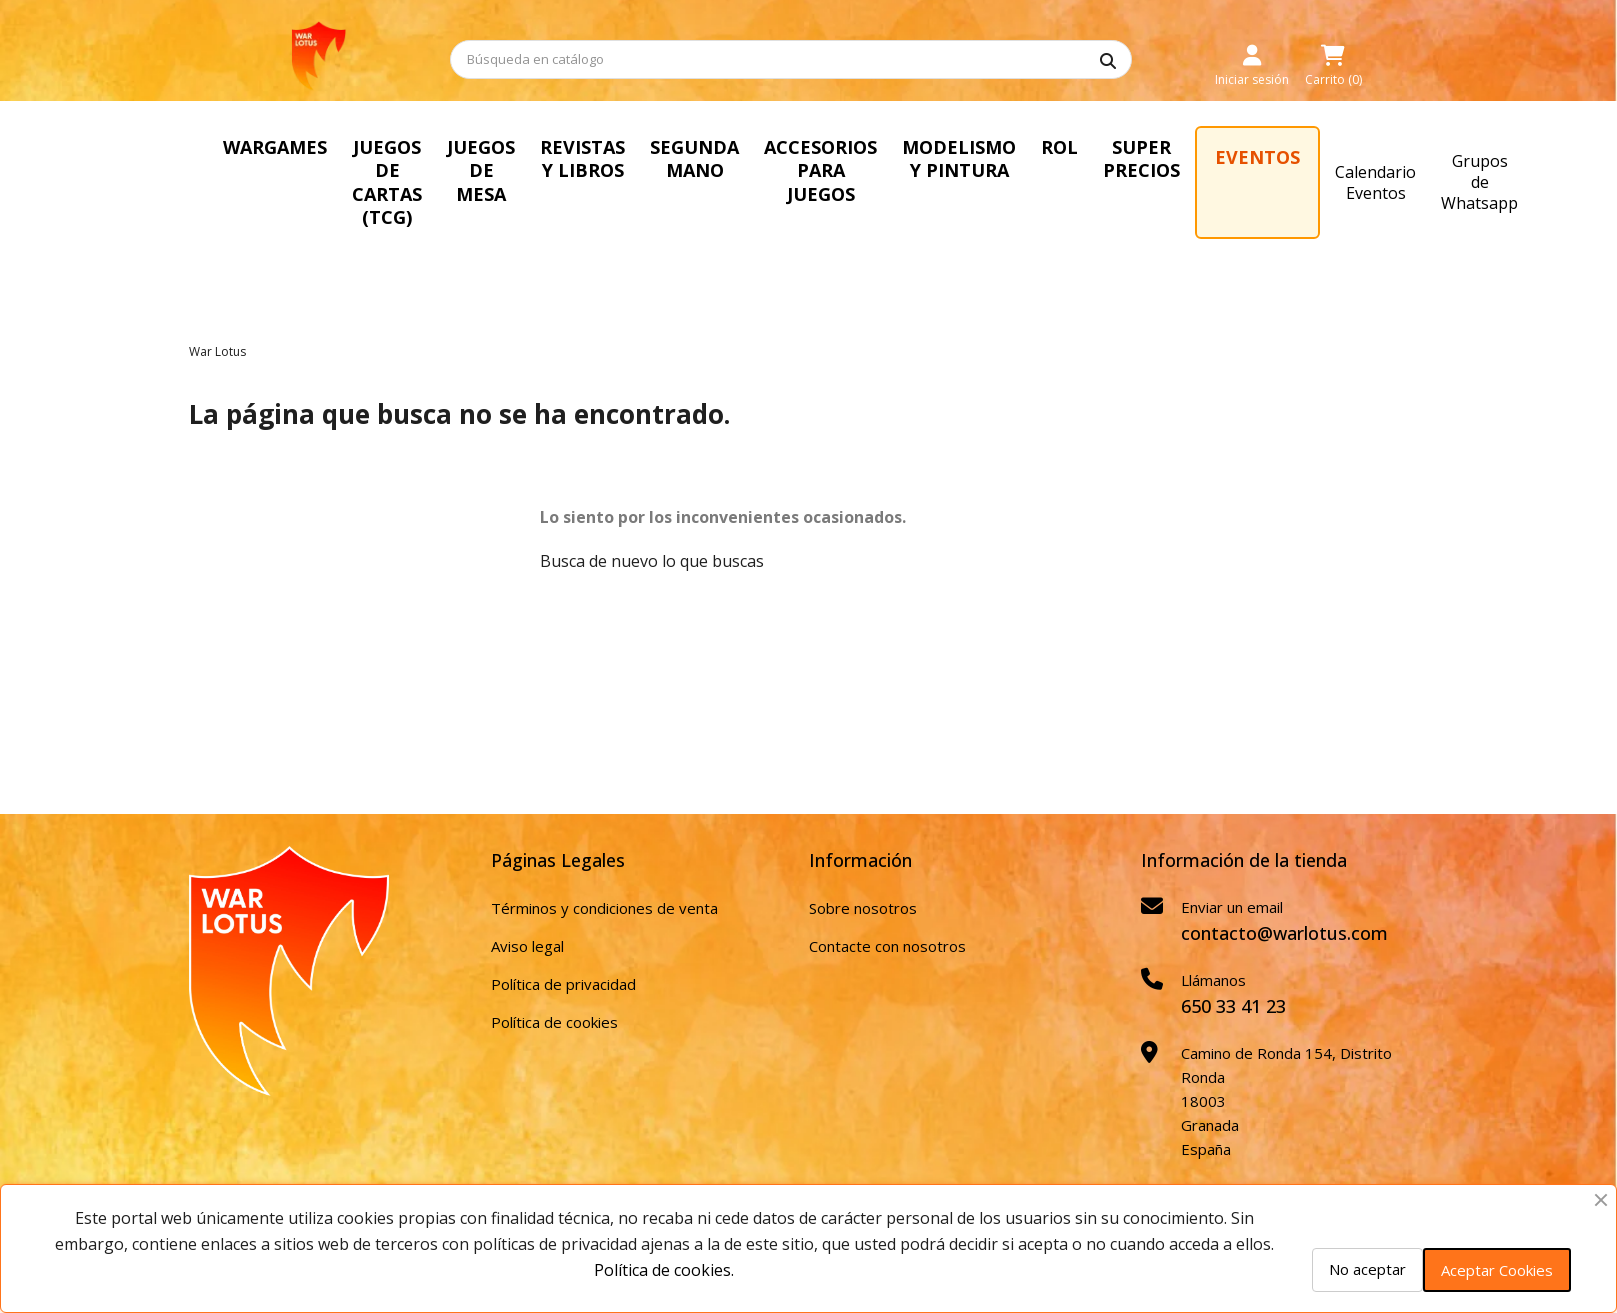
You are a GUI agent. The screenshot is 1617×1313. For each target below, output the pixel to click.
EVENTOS (1257, 157)
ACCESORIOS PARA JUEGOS (820, 170)
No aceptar (1367, 1269)
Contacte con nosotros (887, 946)
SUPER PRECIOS (1141, 158)
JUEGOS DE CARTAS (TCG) (387, 182)
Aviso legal (527, 946)
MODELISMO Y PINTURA (959, 158)
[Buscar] (791, 59)
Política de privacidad (563, 984)
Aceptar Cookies (1497, 1270)
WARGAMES (275, 147)
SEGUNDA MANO (694, 158)
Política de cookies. (664, 1270)
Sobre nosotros (863, 908)
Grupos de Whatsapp (1479, 182)
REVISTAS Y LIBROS (582, 158)
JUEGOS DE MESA (481, 170)
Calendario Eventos (1375, 182)
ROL (1059, 147)
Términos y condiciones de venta (604, 908)
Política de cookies (554, 1022)
